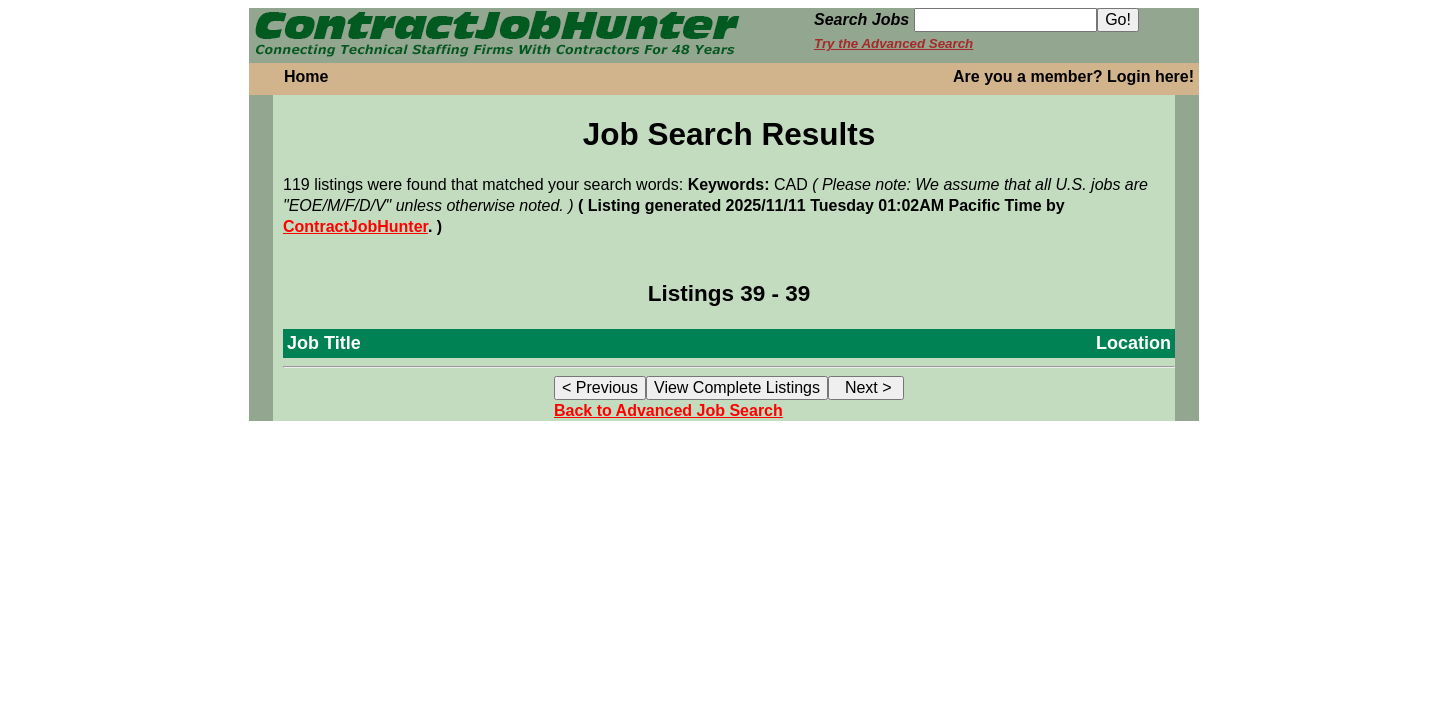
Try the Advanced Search (893, 43)
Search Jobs (861, 19)
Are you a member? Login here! (1073, 76)
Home (306, 76)
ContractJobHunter (355, 226)
